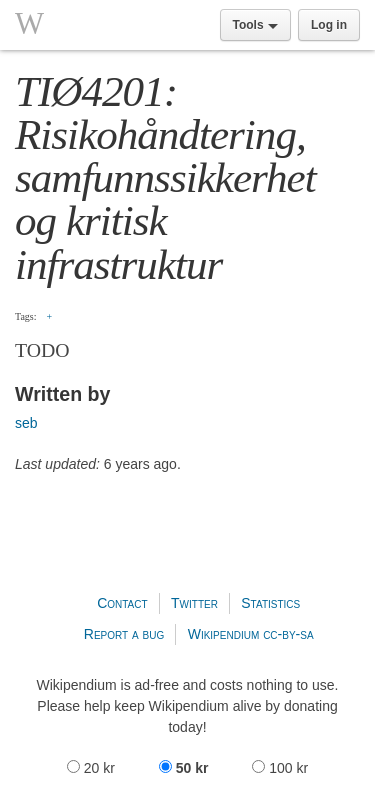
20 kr (93, 768)
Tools (255, 25)
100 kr (280, 768)
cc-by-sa (288, 634)
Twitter (194, 603)
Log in (329, 25)
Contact (122, 603)
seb (26, 423)
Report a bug (124, 634)
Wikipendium (224, 634)
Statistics (270, 603)
